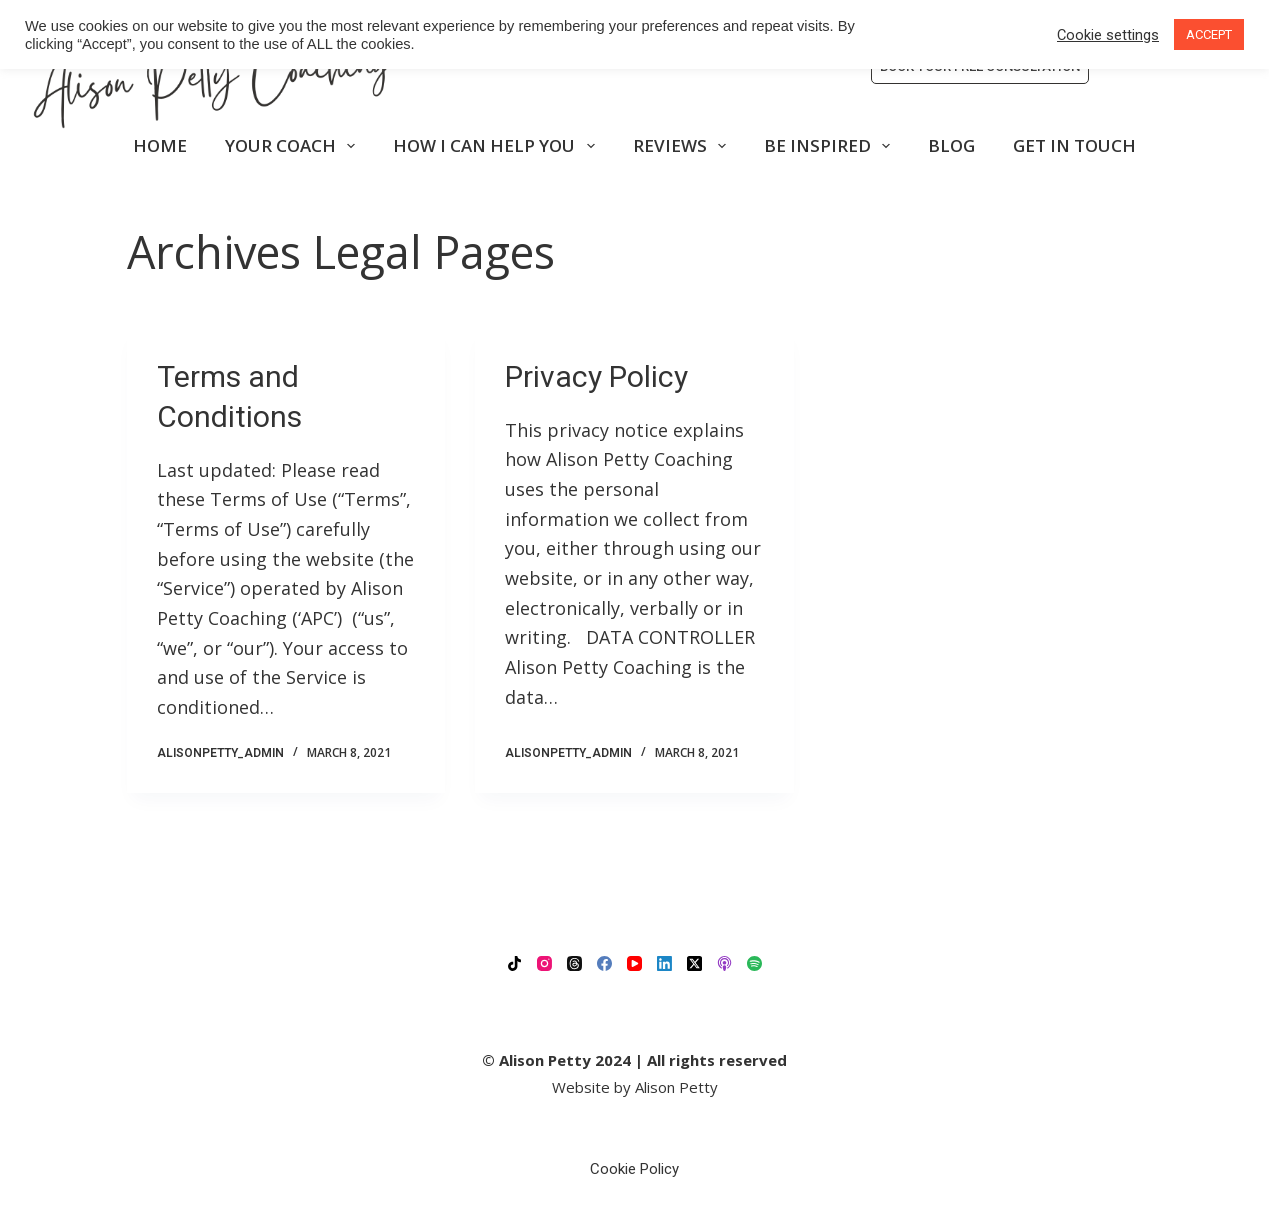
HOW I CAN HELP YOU (497, 146)
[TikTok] (514, 963)
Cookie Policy (634, 1169)
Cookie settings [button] (1108, 35)
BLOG (951, 145)
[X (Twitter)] (694, 963)
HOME (160, 145)
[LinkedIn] (664, 963)
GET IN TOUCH (1074, 145)
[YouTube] (634, 963)
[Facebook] (604, 963)
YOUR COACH (294, 146)
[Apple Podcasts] (724, 963)
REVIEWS (683, 146)
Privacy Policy (596, 376)
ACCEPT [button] (1209, 34)
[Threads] (574, 963)
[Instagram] (544, 963)
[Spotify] (754, 963)
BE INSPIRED (831, 146)
